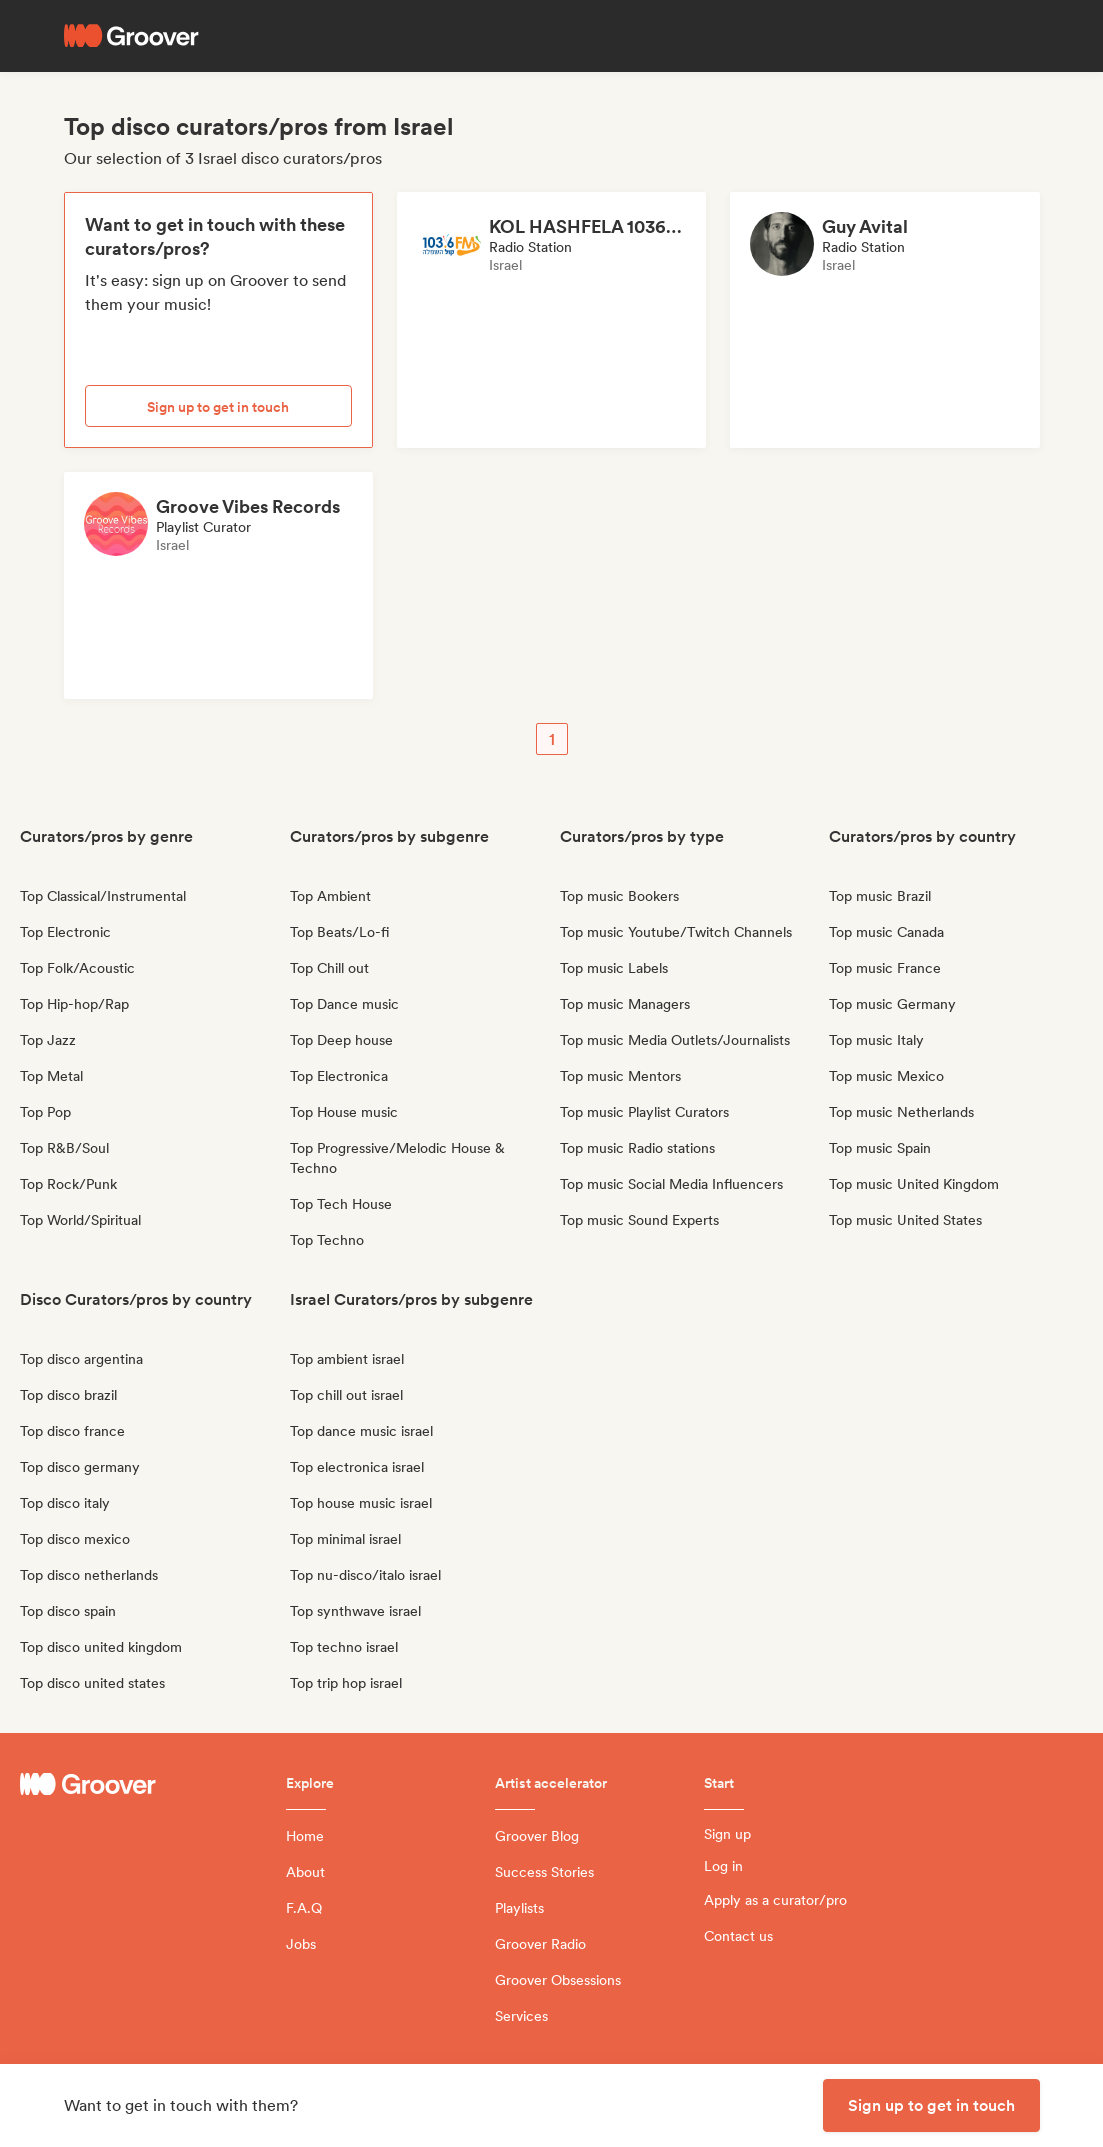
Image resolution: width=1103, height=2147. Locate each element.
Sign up (727, 1834)
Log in (723, 1866)
